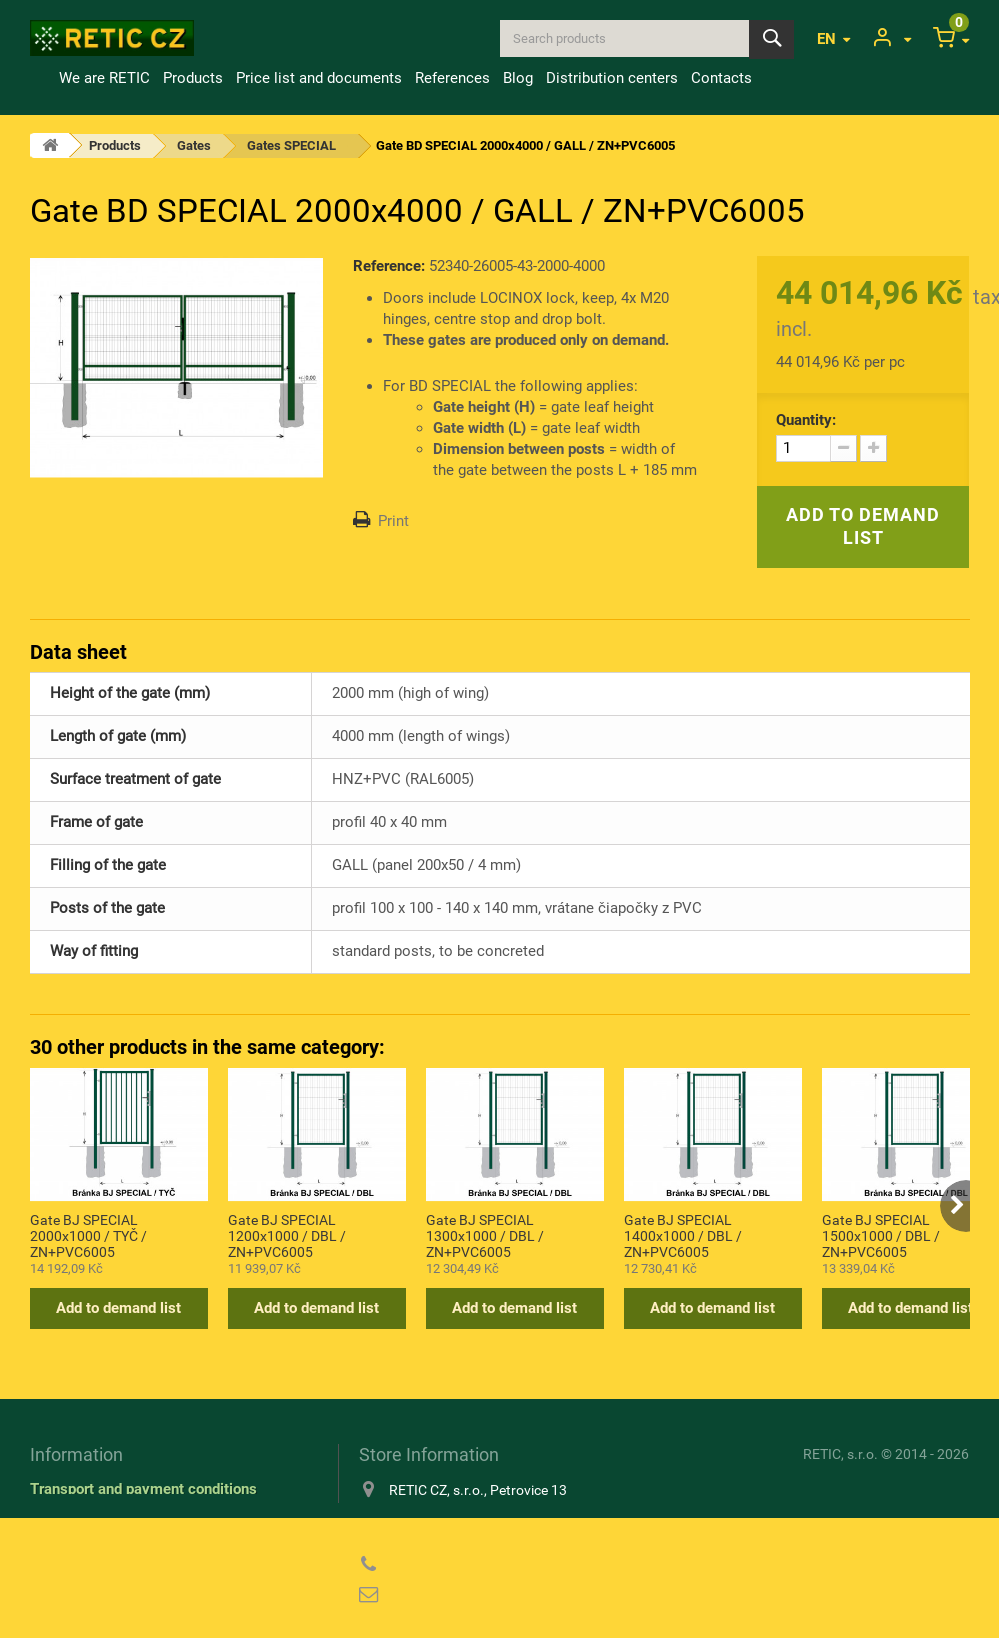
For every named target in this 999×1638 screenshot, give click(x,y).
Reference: (389, 266)
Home (41, 78)
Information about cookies (116, 1518)
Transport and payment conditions (143, 1489)
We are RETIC (104, 78)
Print (393, 521)
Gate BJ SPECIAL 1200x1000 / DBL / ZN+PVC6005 (287, 1235)
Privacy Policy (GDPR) (105, 1547)
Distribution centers (612, 78)
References (452, 78)
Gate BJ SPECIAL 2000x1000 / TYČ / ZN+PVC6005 (88, 1235)
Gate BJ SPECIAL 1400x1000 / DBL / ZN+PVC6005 (683, 1235)
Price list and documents (319, 78)
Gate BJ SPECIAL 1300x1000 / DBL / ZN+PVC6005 (485, 1235)
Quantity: (806, 420)
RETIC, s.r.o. (840, 1454)
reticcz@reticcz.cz (487, 1595)
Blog (518, 78)
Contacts (721, 78)
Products (193, 78)
